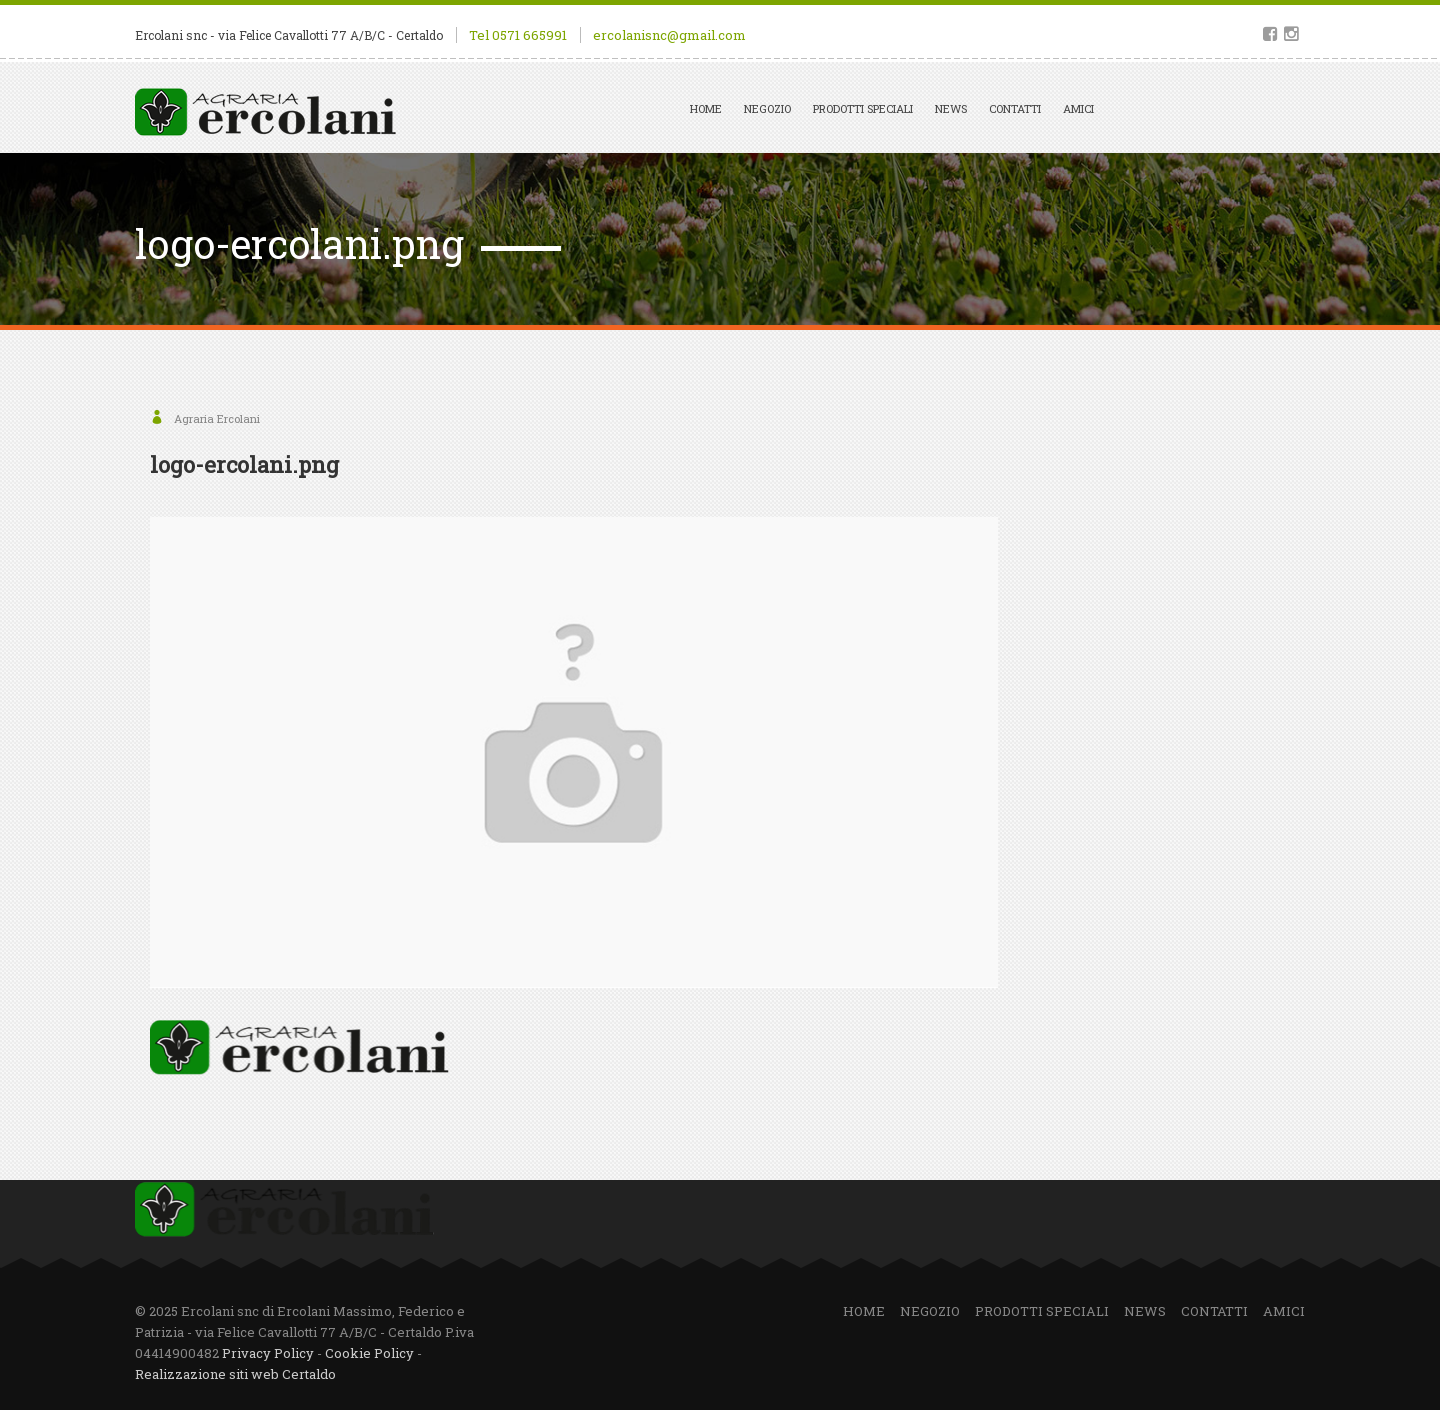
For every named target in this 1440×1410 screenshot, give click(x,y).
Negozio (767, 108)
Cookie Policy (369, 1353)
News (951, 108)
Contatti (1015, 108)
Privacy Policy (268, 1353)
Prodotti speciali (863, 108)
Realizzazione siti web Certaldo (235, 1374)
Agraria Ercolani (217, 418)
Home (706, 108)
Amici (1078, 108)
